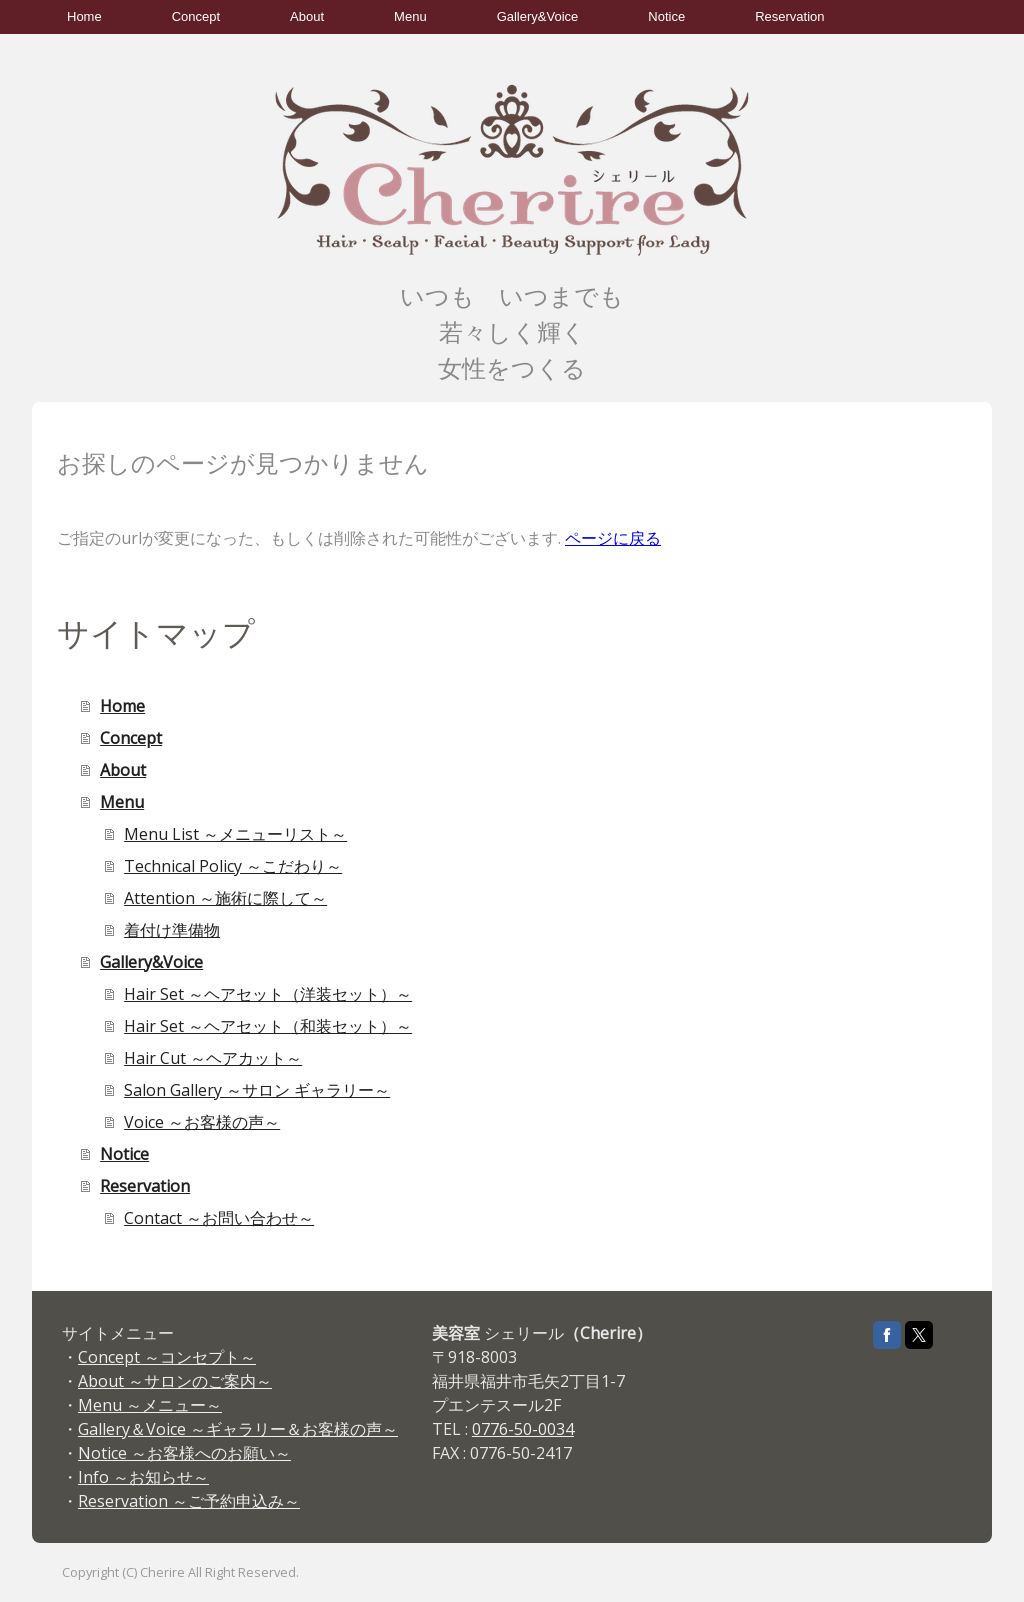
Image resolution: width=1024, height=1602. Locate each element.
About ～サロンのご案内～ (175, 1381)
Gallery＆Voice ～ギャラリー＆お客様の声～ (238, 1429)
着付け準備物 (172, 930)
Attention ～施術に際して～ (225, 898)
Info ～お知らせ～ (143, 1477)
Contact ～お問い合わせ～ (219, 1218)
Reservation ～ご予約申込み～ (189, 1501)
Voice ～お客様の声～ (202, 1122)
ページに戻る (613, 538)
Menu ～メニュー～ (150, 1405)
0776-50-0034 (523, 1429)
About (307, 16)
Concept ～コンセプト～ (167, 1357)
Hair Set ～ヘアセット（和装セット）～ (268, 1026)
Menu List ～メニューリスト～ (235, 834)
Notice (666, 16)
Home (84, 16)
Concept (196, 16)
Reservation (789, 16)
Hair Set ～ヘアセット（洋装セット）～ (268, 994)
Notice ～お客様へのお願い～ (184, 1453)
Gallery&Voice (538, 16)
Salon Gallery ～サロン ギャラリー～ (257, 1090)
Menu (410, 16)
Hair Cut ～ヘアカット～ (213, 1058)
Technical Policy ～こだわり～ (233, 866)
